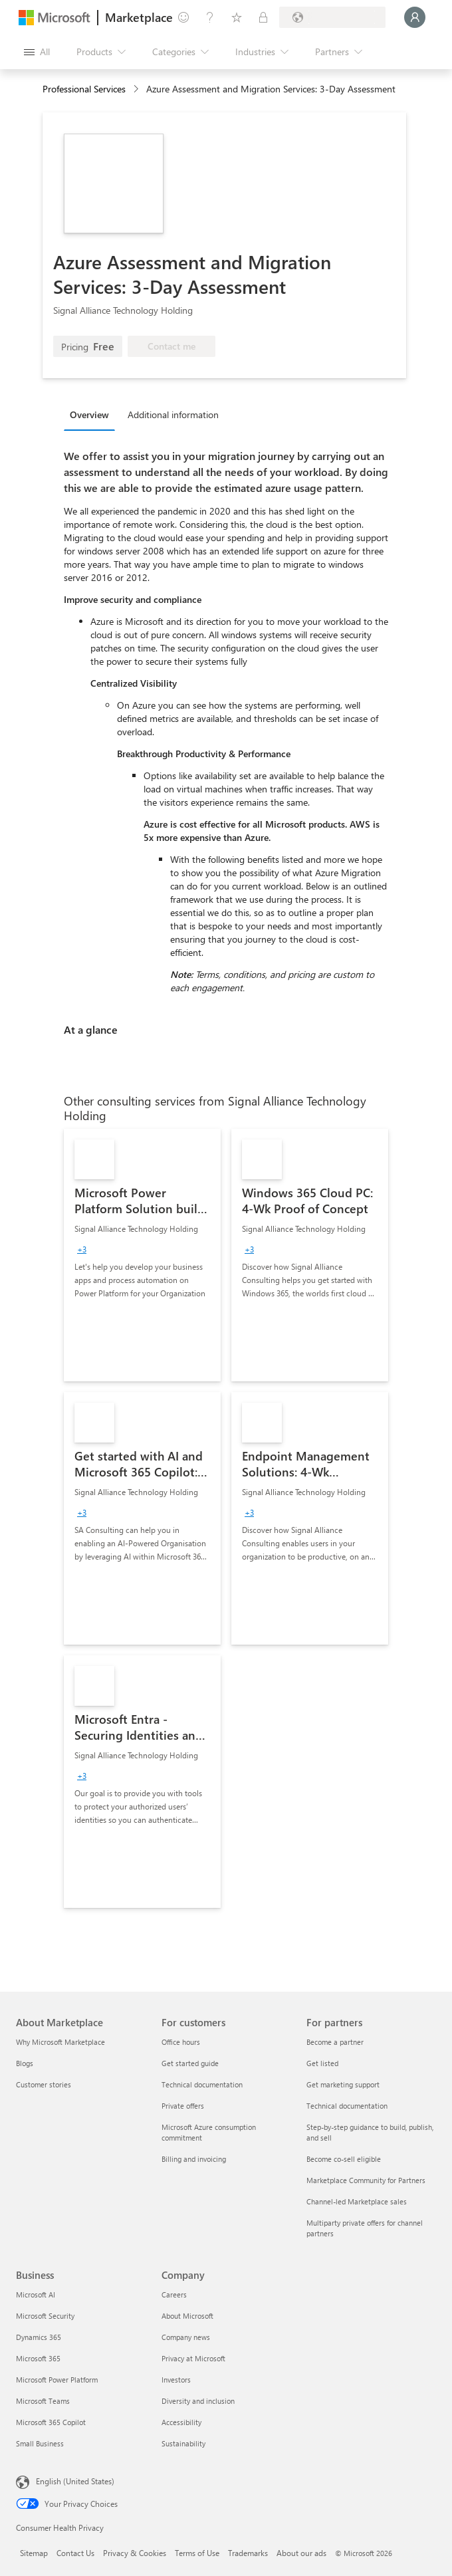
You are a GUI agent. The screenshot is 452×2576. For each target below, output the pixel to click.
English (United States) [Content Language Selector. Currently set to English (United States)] (75, 2481)
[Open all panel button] (37, 52)
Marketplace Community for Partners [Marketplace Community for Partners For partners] (365, 2180)
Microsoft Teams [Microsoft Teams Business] (43, 2401)
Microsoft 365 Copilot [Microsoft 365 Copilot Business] (51, 2422)
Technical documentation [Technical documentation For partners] (347, 2106)
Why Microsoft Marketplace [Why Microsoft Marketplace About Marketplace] (60, 2042)
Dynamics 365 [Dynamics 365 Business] (38, 2337)
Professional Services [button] (84, 88)
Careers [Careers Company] (174, 2294)
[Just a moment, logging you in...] (414, 17)
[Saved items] (236, 17)
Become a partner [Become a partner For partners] (335, 2042)
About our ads (301, 2552)
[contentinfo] (137, 89)
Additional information (173, 414)
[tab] (93, 414)
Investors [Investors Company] (176, 2380)
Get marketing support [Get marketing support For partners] (343, 2084)
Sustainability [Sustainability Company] (183, 2443)
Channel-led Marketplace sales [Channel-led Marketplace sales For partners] (356, 2201)
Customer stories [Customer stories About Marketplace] (43, 2084)
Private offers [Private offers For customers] (183, 2106)
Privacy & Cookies (134, 2552)
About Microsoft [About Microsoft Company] (187, 2316)
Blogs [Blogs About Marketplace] (24, 2063)
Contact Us (75, 2552)
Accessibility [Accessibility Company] (181, 2422)
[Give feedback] (183, 17)
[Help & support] (210, 17)
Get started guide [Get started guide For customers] (190, 2063)
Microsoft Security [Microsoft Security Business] (45, 2316)
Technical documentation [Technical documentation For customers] (202, 2084)
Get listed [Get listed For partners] (322, 2063)
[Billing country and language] (332, 17)
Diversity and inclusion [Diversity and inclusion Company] (198, 2401)
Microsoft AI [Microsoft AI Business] (35, 2294)
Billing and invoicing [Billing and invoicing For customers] (194, 2159)
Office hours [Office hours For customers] (181, 2042)
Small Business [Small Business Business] (40, 2443)
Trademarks (248, 2552)
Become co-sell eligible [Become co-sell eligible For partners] (343, 2159)
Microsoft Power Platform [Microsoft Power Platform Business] (57, 2380)
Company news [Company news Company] (186, 2337)
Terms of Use (197, 2552)
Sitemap (34, 2552)
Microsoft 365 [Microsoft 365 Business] (38, 2358)
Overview (89, 414)
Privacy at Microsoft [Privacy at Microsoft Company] (193, 2358)
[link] (142, 1255)
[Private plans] (263, 17)
